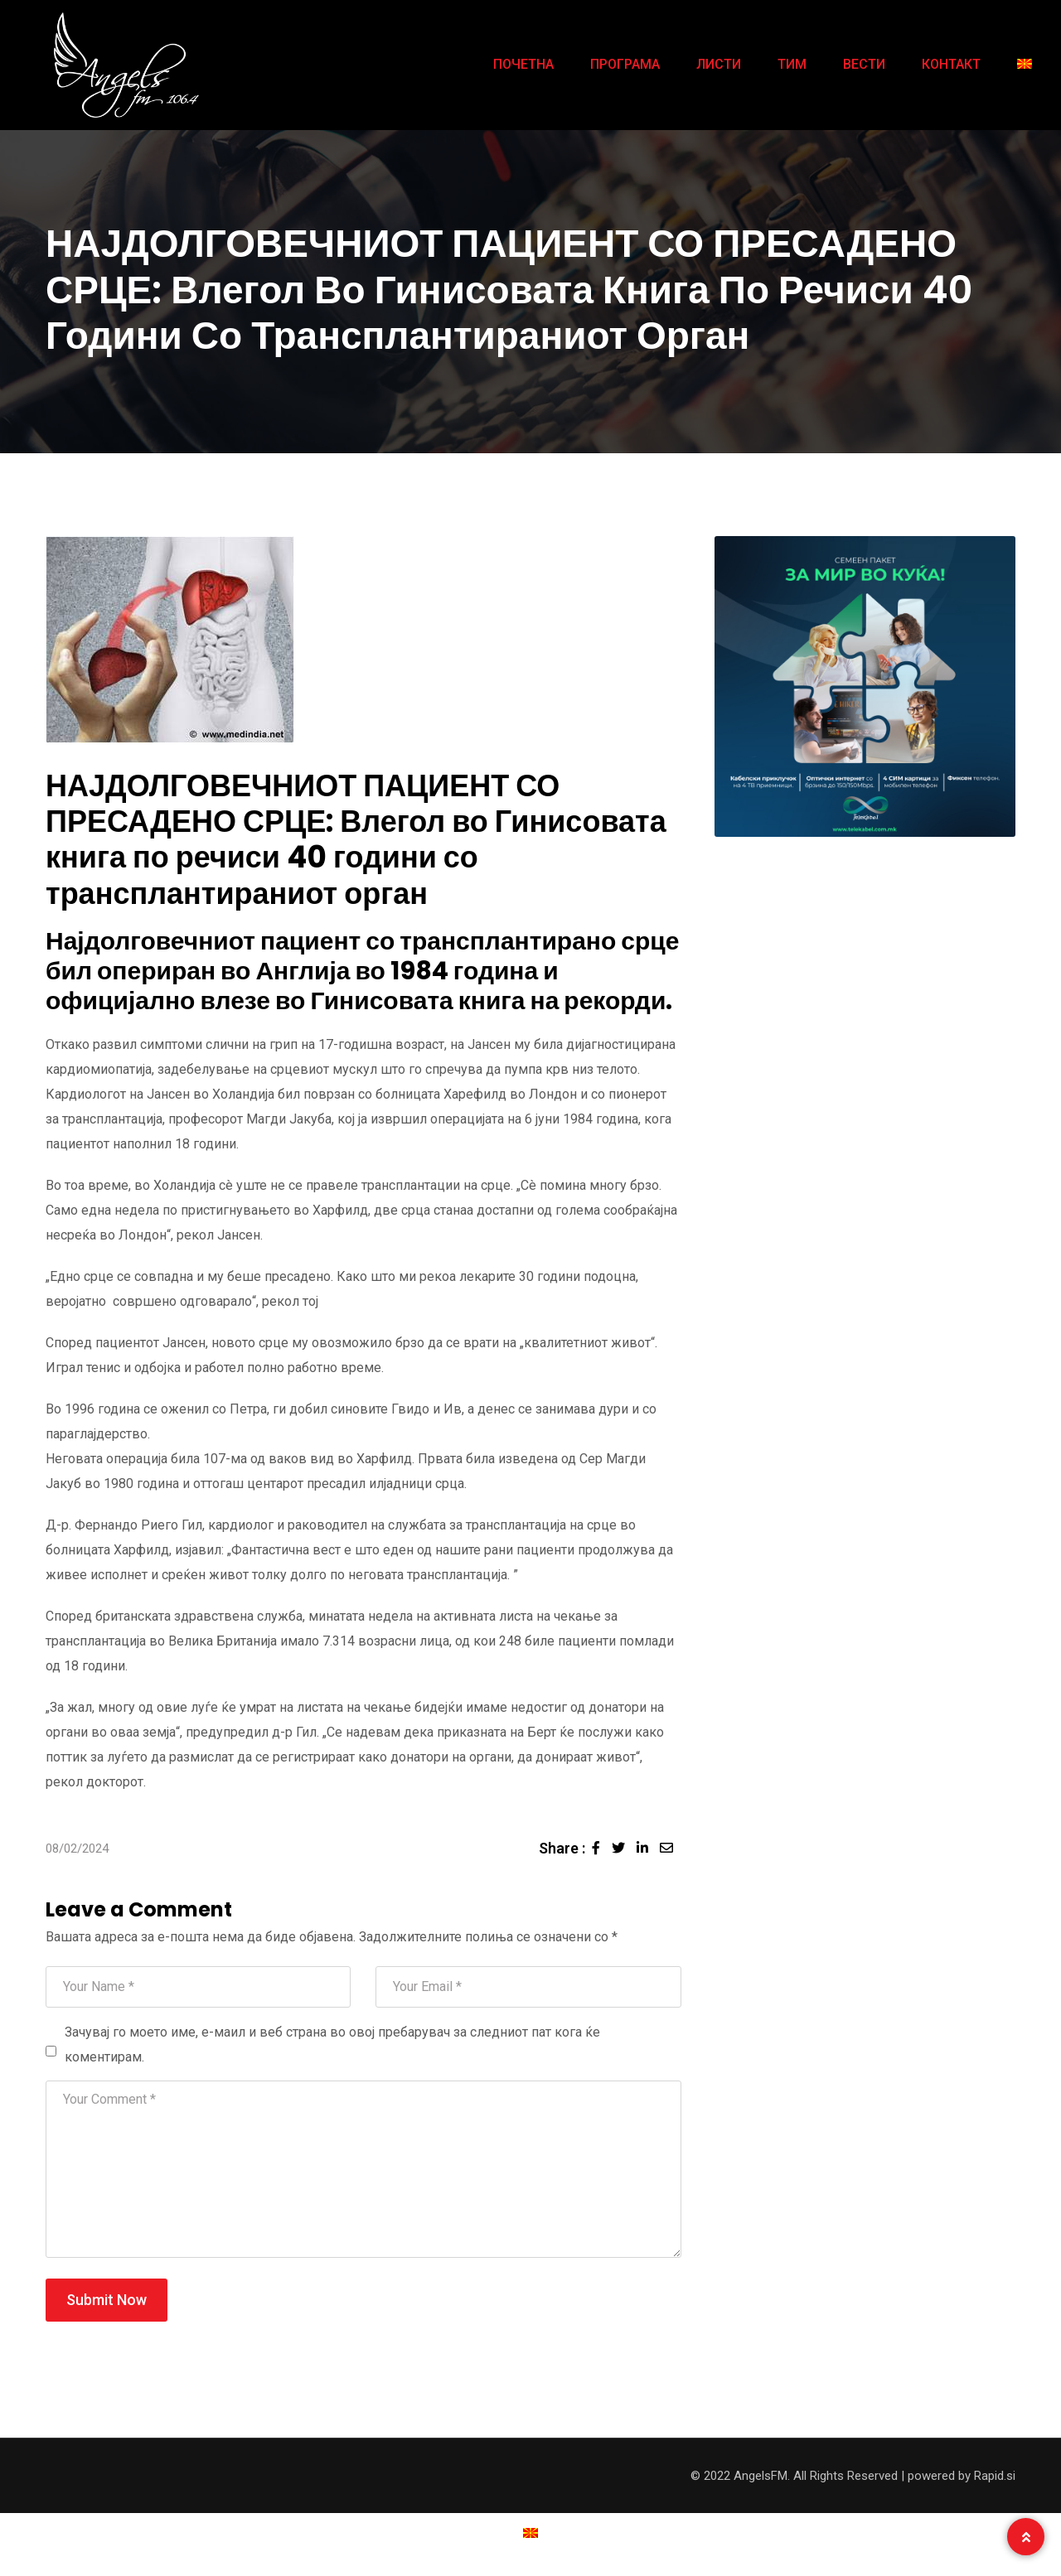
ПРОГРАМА (625, 64)
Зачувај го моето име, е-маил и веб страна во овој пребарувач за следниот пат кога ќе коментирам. (332, 2044)
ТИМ (792, 64)
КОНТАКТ (951, 64)
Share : (562, 1848)
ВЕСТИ (864, 64)
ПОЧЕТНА (523, 64)
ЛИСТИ (718, 64)
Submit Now (106, 2299)
